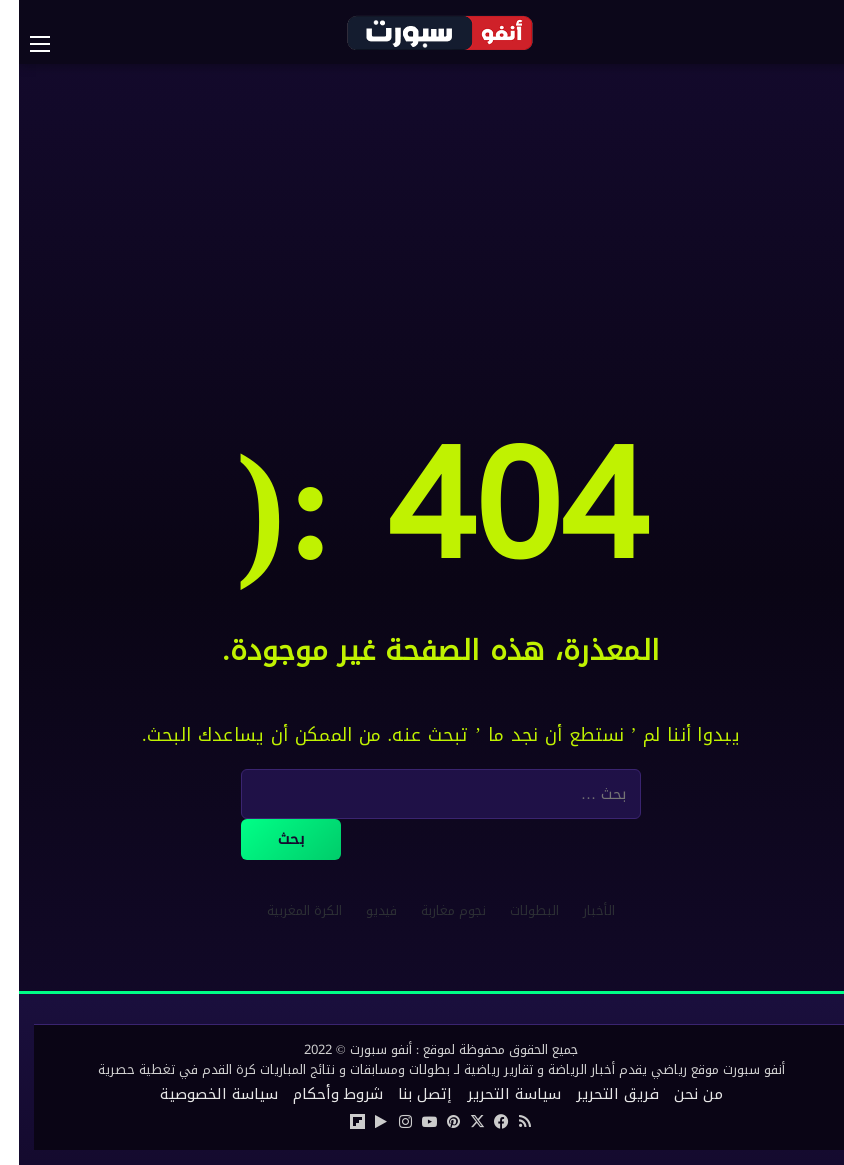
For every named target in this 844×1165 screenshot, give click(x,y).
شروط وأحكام (319, 1094)
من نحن (679, 1094)
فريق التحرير (598, 1094)
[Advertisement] (422, 224)
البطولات (515, 910)
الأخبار (580, 910)
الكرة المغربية (285, 910)
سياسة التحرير (495, 1094)
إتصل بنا (406, 1094)
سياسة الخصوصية (200, 1094)
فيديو (362, 910)
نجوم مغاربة (434, 910)
